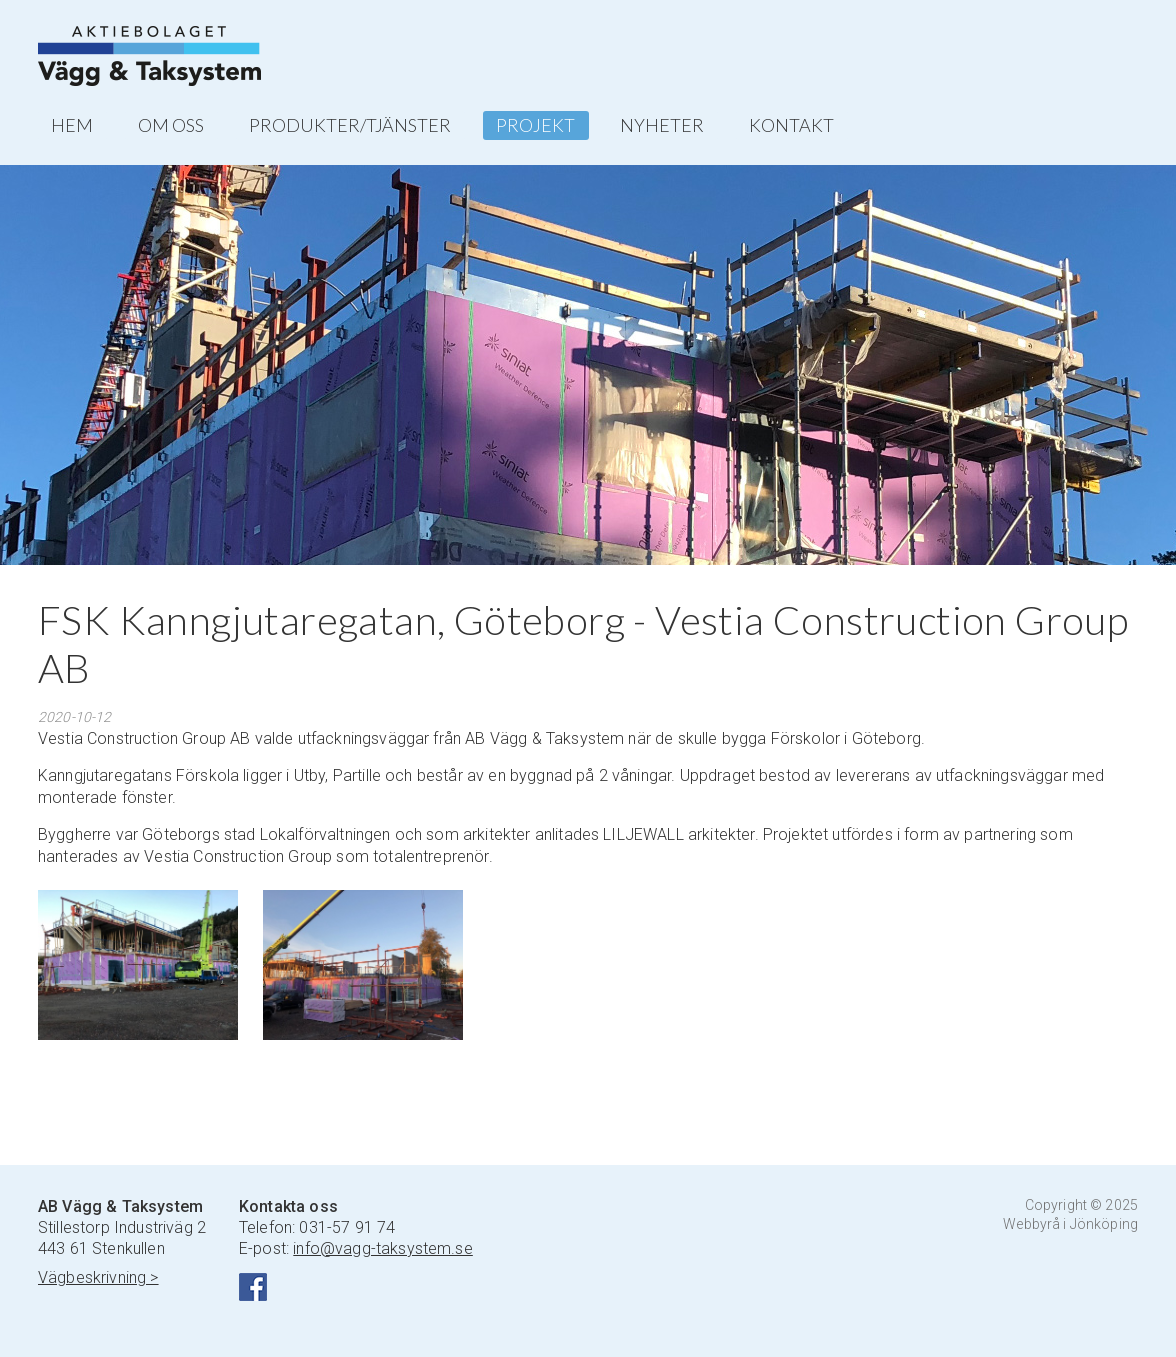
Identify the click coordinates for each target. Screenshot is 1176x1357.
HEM (72, 125)
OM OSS (171, 125)
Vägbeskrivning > (98, 1277)
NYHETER (662, 125)
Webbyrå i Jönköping (1070, 1224)
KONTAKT (791, 125)
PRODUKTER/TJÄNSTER (350, 125)
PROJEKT (535, 125)
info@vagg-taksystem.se (383, 1248)
